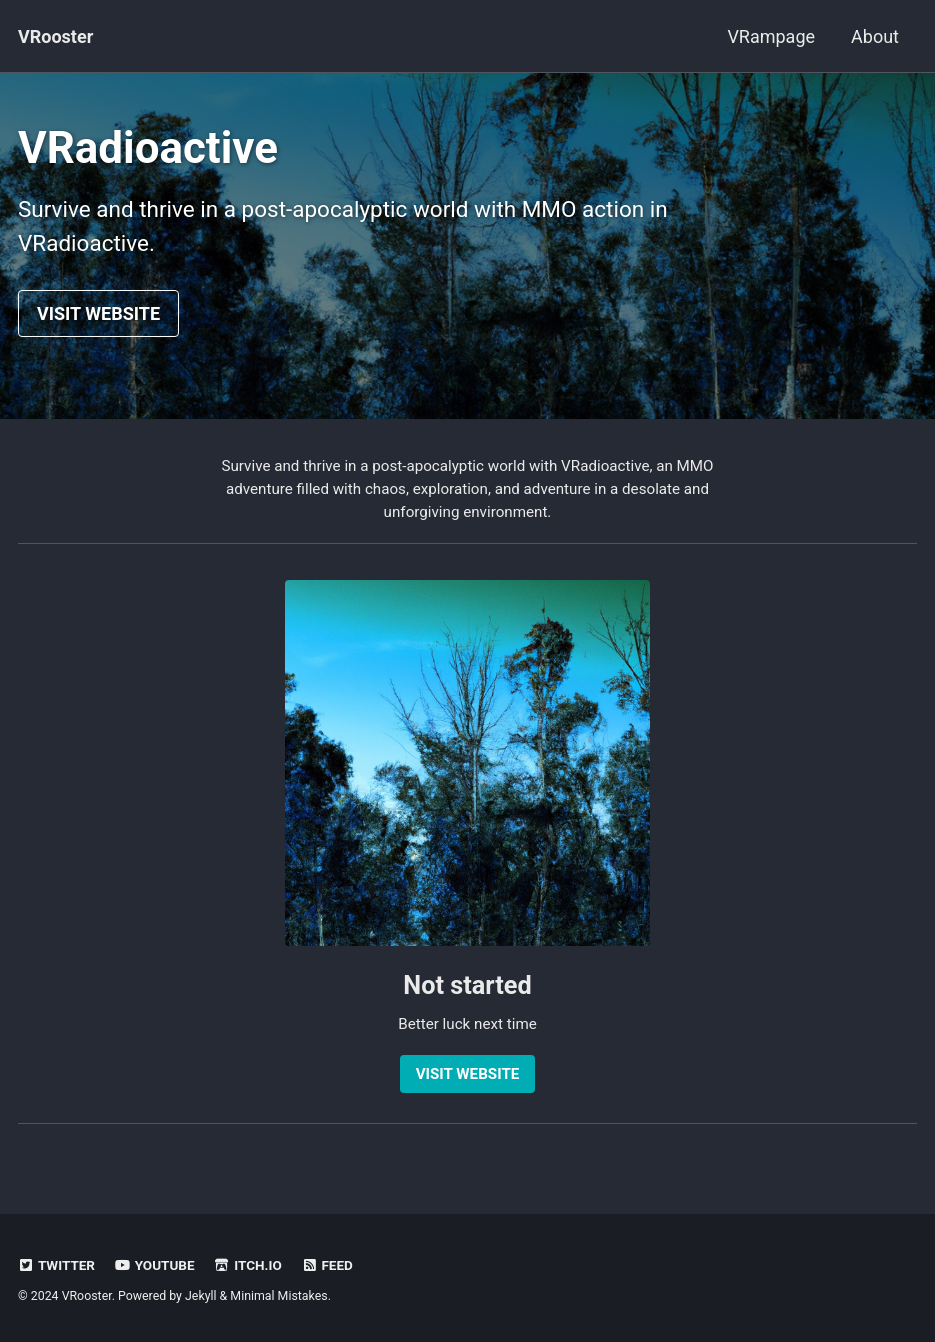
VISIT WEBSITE (98, 313)
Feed (327, 1265)
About (875, 36)
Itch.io (248, 1265)
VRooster (55, 36)
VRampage (771, 36)
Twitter (56, 1265)
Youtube (154, 1265)
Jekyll (201, 1296)
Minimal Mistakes (278, 1296)
